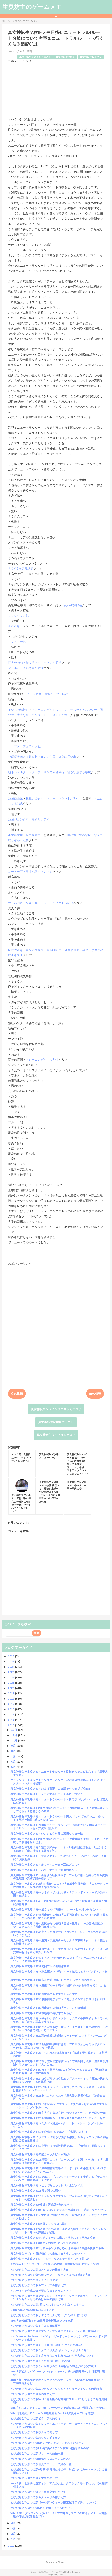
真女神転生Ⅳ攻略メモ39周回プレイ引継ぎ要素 (39, 1966)
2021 (11, 1682)
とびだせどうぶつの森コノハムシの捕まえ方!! (39, 2269)
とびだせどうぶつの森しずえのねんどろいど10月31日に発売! (48, 2315)
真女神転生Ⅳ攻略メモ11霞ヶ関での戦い (35, 2190)
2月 (13, 2533)
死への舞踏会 (73, 605)
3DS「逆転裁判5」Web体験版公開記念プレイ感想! (42, 2320)
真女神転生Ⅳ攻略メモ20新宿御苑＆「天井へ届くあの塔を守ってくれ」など (57, 2118)
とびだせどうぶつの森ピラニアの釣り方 (35, 2418)
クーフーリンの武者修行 (48, 772)
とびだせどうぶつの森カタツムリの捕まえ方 (38, 2497)
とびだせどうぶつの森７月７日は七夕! (34, 2280)
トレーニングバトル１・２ (49, 709)
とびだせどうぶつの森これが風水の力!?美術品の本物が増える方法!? (53, 2366)
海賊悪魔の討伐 (33, 668)
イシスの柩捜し (18, 709)
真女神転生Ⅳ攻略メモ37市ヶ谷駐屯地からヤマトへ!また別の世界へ (52, 1980)
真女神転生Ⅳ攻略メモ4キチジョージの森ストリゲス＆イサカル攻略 (52, 2237)
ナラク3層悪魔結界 (20, 568)
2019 (11, 1693)
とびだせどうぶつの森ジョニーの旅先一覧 (36, 2453)
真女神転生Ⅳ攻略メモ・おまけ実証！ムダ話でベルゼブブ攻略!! (50, 1788)
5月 (13, 1766)
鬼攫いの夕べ (35, 798)
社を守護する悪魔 (79, 772)
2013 (11, 1725)
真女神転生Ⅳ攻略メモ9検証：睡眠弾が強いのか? (41, 2204)
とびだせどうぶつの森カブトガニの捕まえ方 (38, 2285)
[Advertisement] (56, 88)
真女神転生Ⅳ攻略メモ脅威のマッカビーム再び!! (40, 2154)
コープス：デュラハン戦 (24, 746)
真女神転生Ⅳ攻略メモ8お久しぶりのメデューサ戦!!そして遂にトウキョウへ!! (58, 2209)
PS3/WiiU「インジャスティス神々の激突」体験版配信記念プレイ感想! (54, 2264)
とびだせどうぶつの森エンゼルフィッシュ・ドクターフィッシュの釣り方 (56, 2388)
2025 (11, 1661)
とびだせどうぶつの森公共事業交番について (38, 2491)
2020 (11, 1688)
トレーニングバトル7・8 (42, 1059)
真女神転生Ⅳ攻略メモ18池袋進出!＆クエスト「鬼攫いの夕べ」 (49, 2131)
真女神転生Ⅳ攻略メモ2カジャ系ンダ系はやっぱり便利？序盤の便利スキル (57, 2248)
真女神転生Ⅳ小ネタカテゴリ (56, 1434)
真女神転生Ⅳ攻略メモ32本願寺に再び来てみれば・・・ (45, 2013)
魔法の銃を (15, 950)
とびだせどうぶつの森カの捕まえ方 (32, 2394)
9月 (13, 1745)
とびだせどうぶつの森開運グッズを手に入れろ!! (40, 2458)
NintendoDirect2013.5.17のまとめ (32, 2309)
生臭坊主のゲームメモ (32, 7)
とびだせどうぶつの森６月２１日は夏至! (35, 2325)
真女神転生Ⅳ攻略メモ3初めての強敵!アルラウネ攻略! (44, 2242)
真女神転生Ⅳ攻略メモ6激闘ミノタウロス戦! (38, 2223)
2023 (11, 1672)
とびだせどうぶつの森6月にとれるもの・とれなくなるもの (47, 2442)
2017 (11, 1703)
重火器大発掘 (35, 950)
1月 (13, 2538)
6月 (13, 1761)
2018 (11, 1698)
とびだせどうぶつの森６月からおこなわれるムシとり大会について (52, 2355)
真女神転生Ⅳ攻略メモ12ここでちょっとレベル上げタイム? (47, 2185)
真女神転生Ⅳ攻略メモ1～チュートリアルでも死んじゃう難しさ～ (51, 2258)
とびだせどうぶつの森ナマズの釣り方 (34, 2477)
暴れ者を (14, 626)
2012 (11, 2545)
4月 (13, 2523)
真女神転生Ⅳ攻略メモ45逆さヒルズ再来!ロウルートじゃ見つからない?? (55, 1909)
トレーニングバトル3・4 (63, 798)
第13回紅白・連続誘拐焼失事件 (68, 950)
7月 (13, 1756)
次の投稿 (17, 1393)
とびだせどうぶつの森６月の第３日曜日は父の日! (41, 2360)
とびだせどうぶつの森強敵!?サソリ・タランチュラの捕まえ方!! (50, 2274)
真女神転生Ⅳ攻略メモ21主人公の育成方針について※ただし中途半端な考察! (58, 2112)
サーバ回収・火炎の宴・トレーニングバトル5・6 (41, 902)
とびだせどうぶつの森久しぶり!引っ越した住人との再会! (46, 2345)
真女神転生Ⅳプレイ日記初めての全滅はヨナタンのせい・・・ (49, 2253)
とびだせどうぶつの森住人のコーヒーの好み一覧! (41, 2464)
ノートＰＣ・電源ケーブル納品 (47, 694)
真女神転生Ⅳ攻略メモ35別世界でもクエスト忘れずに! (44, 1994)
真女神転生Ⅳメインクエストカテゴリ (56, 1409)
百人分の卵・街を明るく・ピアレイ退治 (34, 662)
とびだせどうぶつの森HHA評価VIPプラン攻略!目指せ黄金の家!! (50, 2448)
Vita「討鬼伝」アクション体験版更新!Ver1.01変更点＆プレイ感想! (52, 2413)
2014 (11, 1719)
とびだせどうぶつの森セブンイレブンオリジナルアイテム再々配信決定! (55, 2331)
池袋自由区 (15, 798)
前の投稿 (95, 1393)
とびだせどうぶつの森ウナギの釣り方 (34, 2432)
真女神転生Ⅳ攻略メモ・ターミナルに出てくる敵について (46, 1793)
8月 (13, 1750)
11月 (14, 1735)
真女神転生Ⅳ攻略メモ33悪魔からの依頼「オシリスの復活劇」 (49, 2007)
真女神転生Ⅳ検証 (65, 57)
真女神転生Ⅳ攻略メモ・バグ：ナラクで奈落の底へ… (43, 1869)
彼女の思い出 (67, 756)
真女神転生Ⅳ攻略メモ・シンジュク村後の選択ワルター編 (46, 1833)
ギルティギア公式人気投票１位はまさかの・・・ (41, 2290)
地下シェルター (18, 772)
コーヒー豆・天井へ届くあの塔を (30, 871)
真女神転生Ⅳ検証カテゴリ (56, 1422)
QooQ (61, 2574)
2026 (11, 1656)
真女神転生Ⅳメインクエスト (35, 57)
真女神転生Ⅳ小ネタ (91, 57)
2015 (11, 1714)
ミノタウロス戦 (18, 615)
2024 (11, 1666)
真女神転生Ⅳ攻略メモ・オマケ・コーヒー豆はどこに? (44, 1864)
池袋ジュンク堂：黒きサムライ (28, 819)
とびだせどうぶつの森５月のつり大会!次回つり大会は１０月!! (49, 2350)
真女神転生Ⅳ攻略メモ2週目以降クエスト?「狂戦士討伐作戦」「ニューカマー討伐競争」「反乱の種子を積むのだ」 (59, 1885)
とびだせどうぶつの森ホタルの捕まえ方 (35, 2437)
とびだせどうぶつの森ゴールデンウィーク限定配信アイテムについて (53, 2502)
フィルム (14, 668)
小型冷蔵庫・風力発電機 (24, 835)
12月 (14, 1729)
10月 (14, 1740)
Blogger (61, 2562)
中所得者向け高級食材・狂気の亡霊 (31, 756)
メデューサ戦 (17, 641)
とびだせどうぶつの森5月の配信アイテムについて (41, 2507)
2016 (11, 1709)
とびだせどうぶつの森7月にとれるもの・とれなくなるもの (47, 2304)
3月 (13, 2528)
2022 (11, 1677)
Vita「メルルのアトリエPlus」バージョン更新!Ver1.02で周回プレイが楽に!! (58, 2407)
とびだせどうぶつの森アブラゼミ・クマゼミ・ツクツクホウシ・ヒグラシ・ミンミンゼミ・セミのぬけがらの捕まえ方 (59, 2297)
